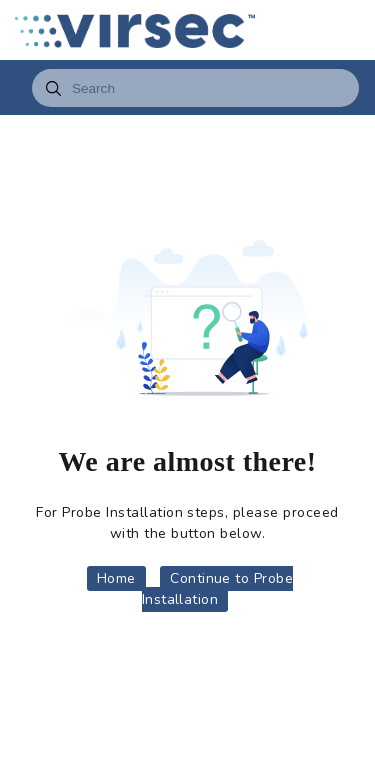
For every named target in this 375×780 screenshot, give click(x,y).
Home (116, 578)
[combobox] (196, 88)
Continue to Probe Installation (218, 589)
